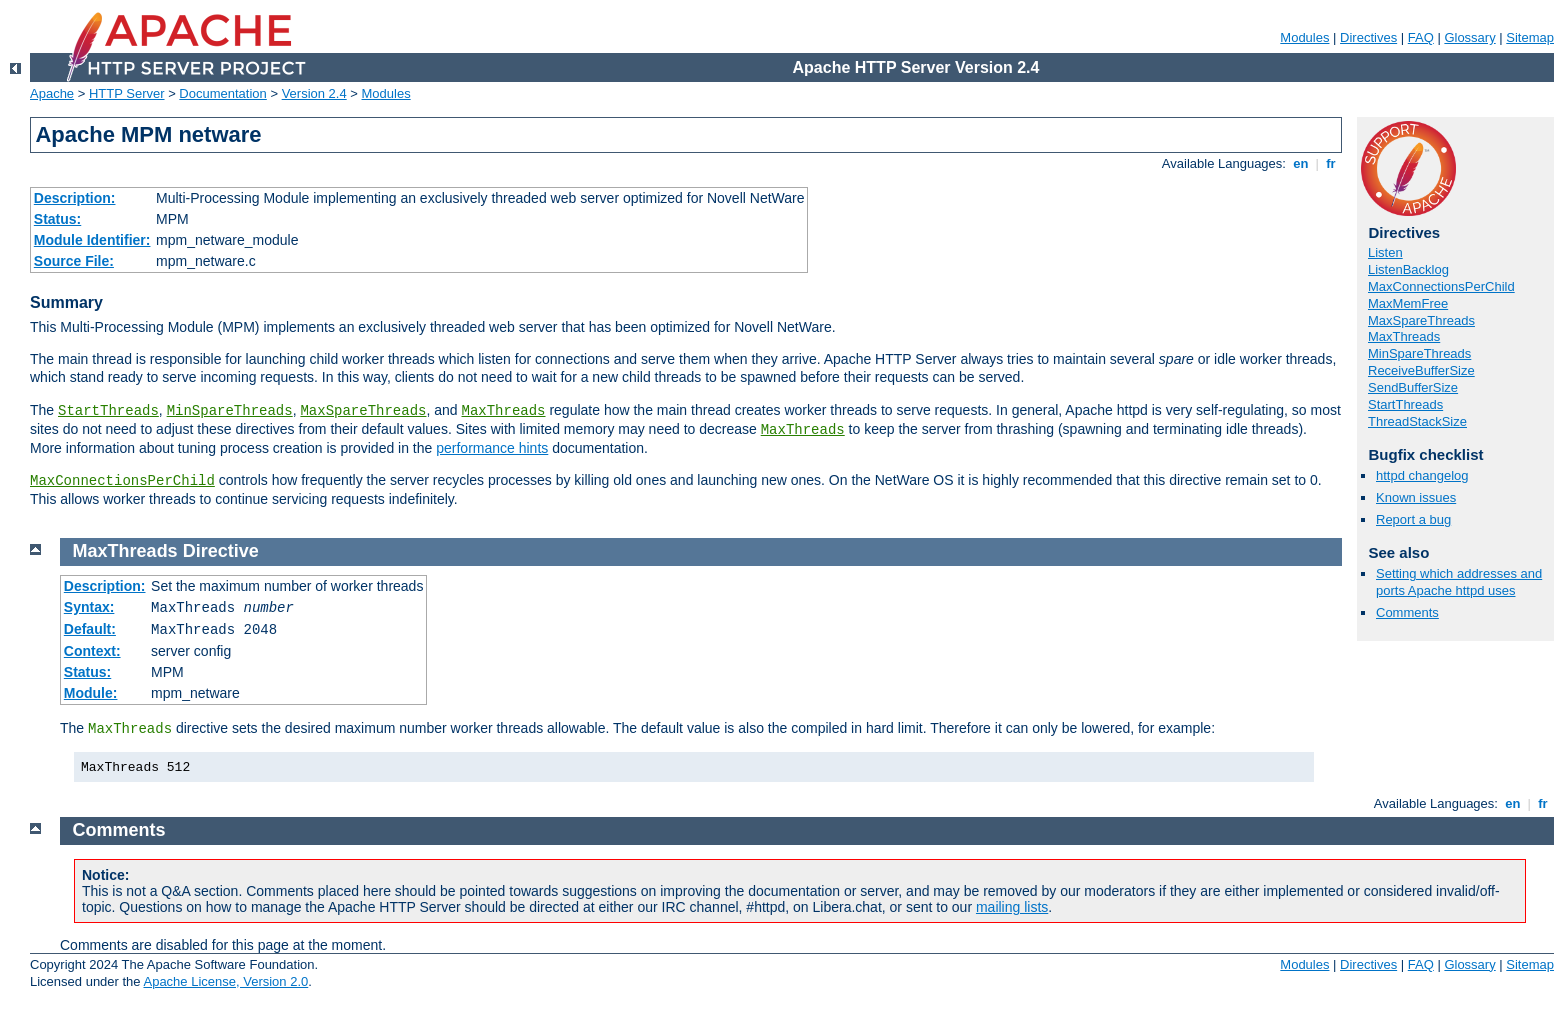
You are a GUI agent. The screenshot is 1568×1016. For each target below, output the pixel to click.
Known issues (1416, 497)
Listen (1385, 252)
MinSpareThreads (230, 411)
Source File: (74, 261)
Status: (57, 219)
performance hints (492, 448)
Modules (1304, 37)
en (1301, 163)
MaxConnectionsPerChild (122, 481)
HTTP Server (127, 93)
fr (1331, 163)
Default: (90, 629)
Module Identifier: (92, 240)
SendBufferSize (1413, 387)
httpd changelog (1422, 475)
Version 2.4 (314, 93)
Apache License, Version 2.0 (225, 981)
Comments (1407, 612)
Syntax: (89, 607)
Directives (1368, 37)
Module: (91, 693)
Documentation (222, 93)
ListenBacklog (1408, 269)
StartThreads (108, 411)
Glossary (1469, 37)
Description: (75, 198)
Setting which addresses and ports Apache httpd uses (1459, 582)
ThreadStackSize (1417, 421)
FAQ (1421, 37)
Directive (221, 551)
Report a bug (1413, 519)
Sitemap (1530, 37)
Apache (52, 93)
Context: (92, 651)
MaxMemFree (1408, 303)
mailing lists (1012, 907)
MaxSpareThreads (363, 411)
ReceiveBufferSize (1421, 370)
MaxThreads (504, 411)
